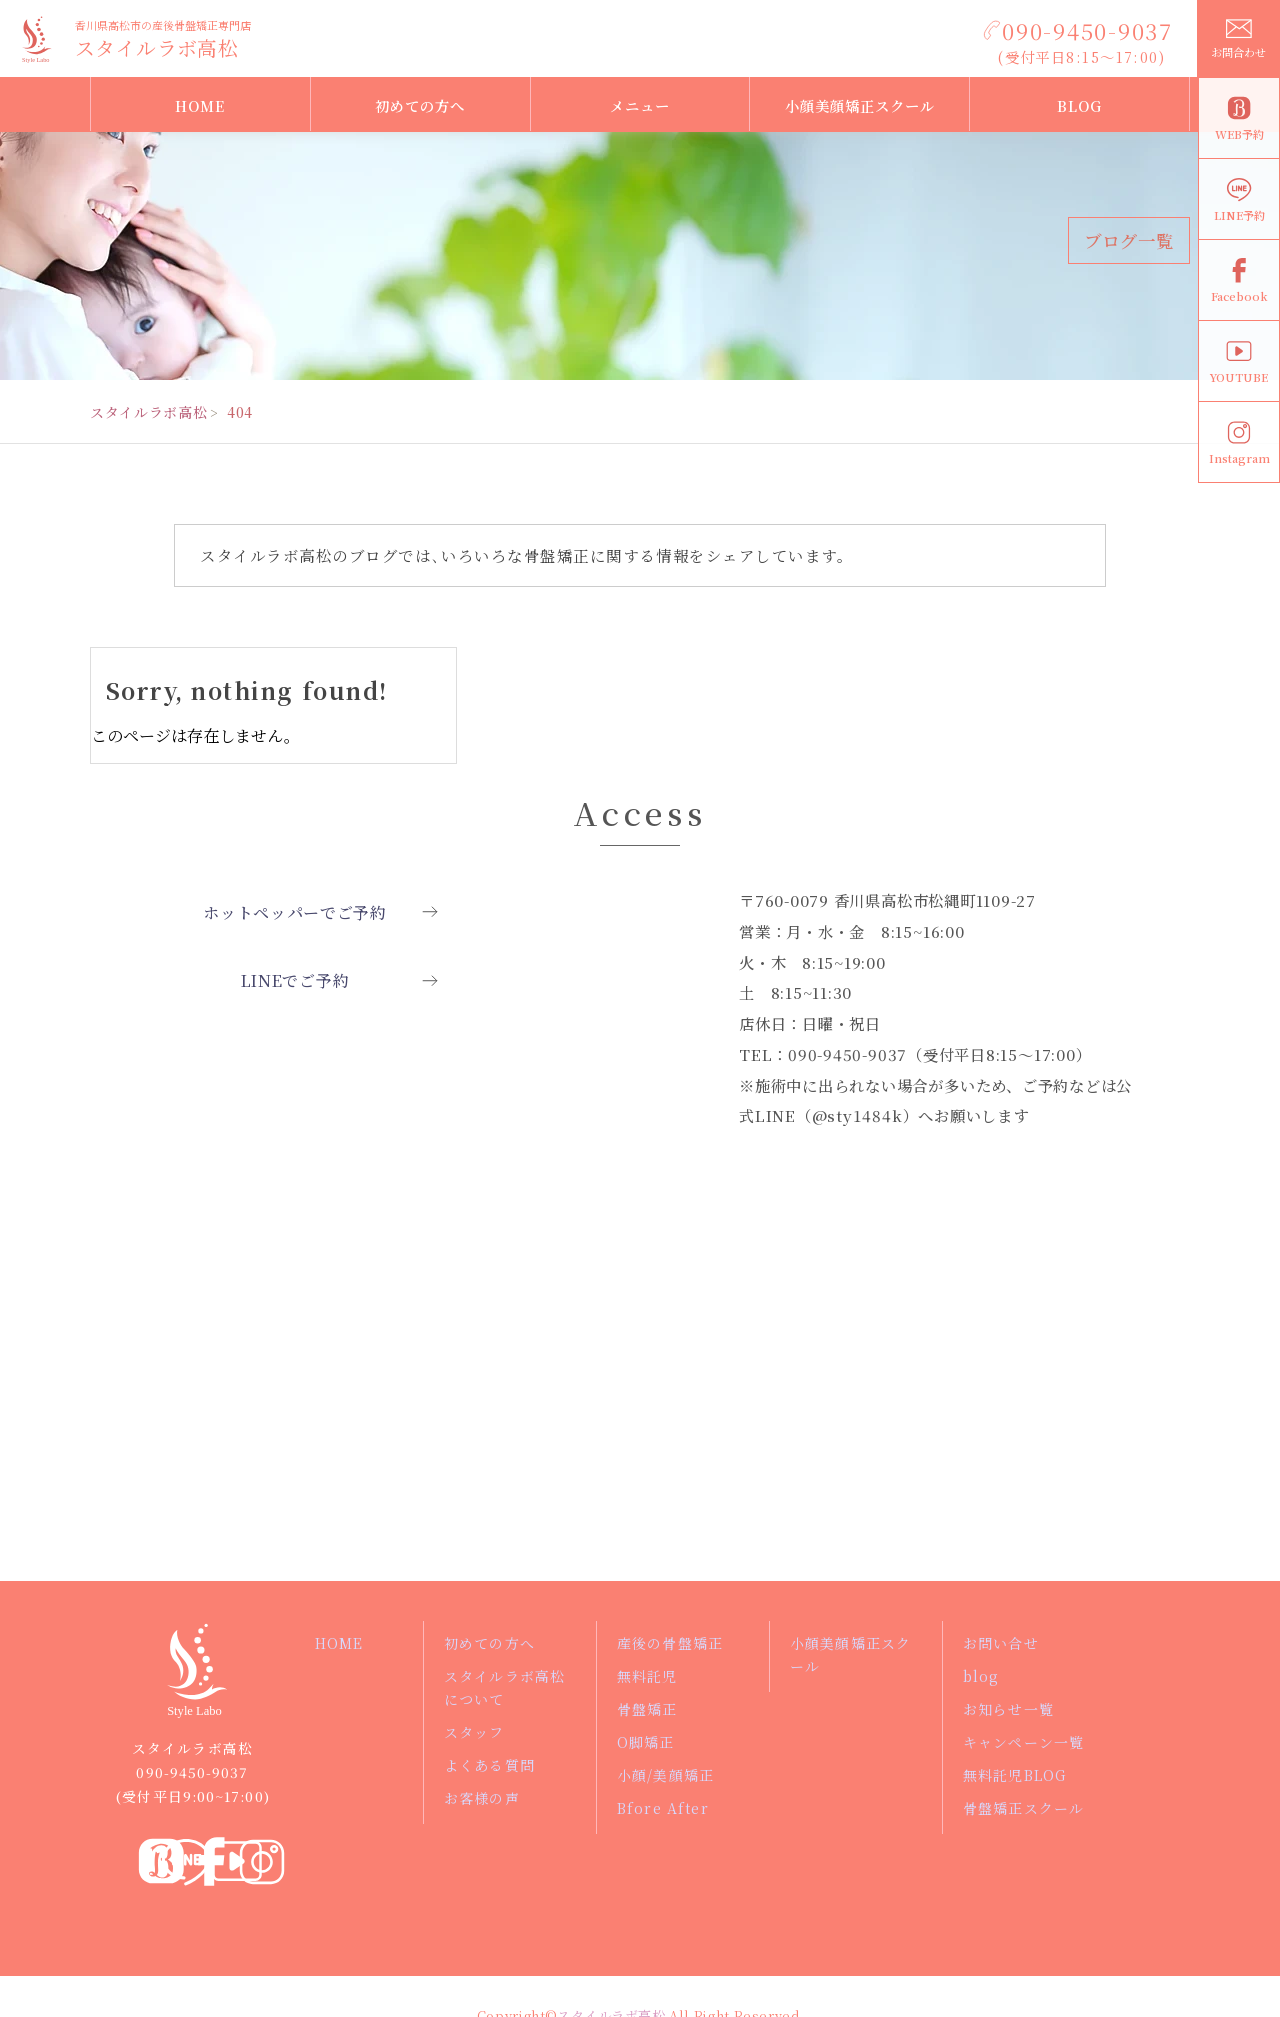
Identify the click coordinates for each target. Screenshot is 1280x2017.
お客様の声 (482, 1798)
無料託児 (647, 1676)
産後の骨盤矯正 (671, 1643)
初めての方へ (420, 105)
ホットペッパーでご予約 (295, 915)
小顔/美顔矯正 (666, 1775)
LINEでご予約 (294, 991)
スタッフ (474, 1732)
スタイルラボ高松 (156, 47)
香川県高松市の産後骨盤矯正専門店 (163, 25)
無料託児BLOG (1015, 1775)
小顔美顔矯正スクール (860, 105)
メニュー (640, 105)
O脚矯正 (646, 1742)
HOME (200, 105)
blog (981, 1676)
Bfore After (661, 1808)
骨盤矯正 (647, 1709)
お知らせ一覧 (1009, 1709)
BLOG (1079, 105)
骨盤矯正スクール (1024, 1808)
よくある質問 (490, 1765)
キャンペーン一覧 (1024, 1742)
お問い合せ (1001, 1643)
